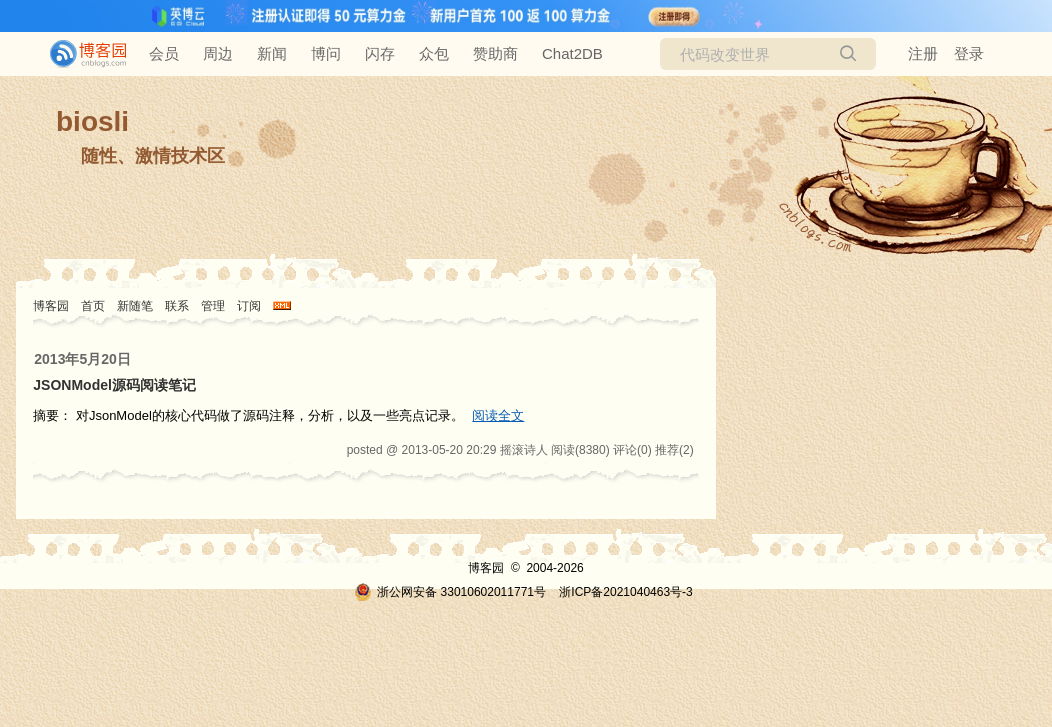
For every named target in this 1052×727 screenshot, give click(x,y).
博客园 (51, 306)
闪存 (380, 53)
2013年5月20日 (82, 359)
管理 (213, 306)
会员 (164, 53)
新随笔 (135, 306)
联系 (177, 306)
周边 (218, 53)
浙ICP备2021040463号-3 (625, 592)
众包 (434, 53)
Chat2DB (572, 53)
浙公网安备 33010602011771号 (450, 592)
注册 (923, 53)
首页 (93, 306)
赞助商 (495, 53)
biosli (92, 121)
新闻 (272, 53)
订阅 (249, 306)
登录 (969, 53)
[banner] (80, 54)
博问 (326, 53)
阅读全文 (498, 415)
